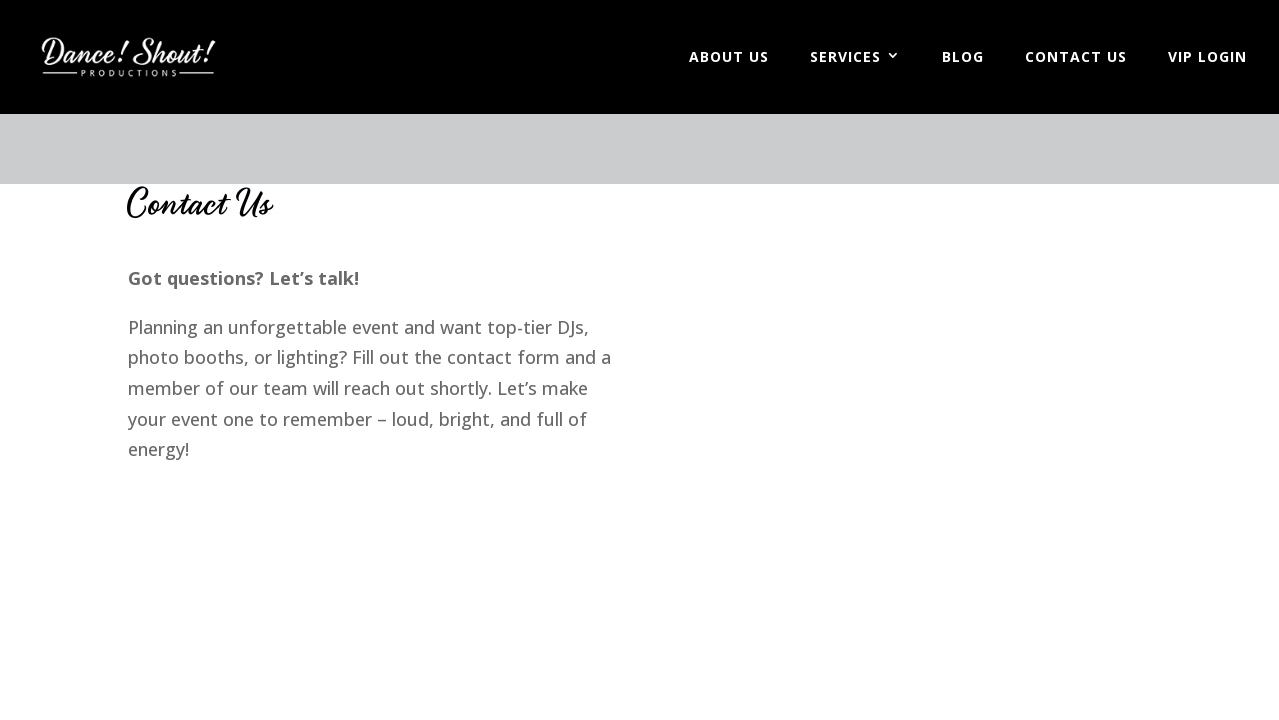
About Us (729, 58)
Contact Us (1076, 58)
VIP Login (1207, 58)
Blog (963, 58)
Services (845, 58)
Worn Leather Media (240, 508)
